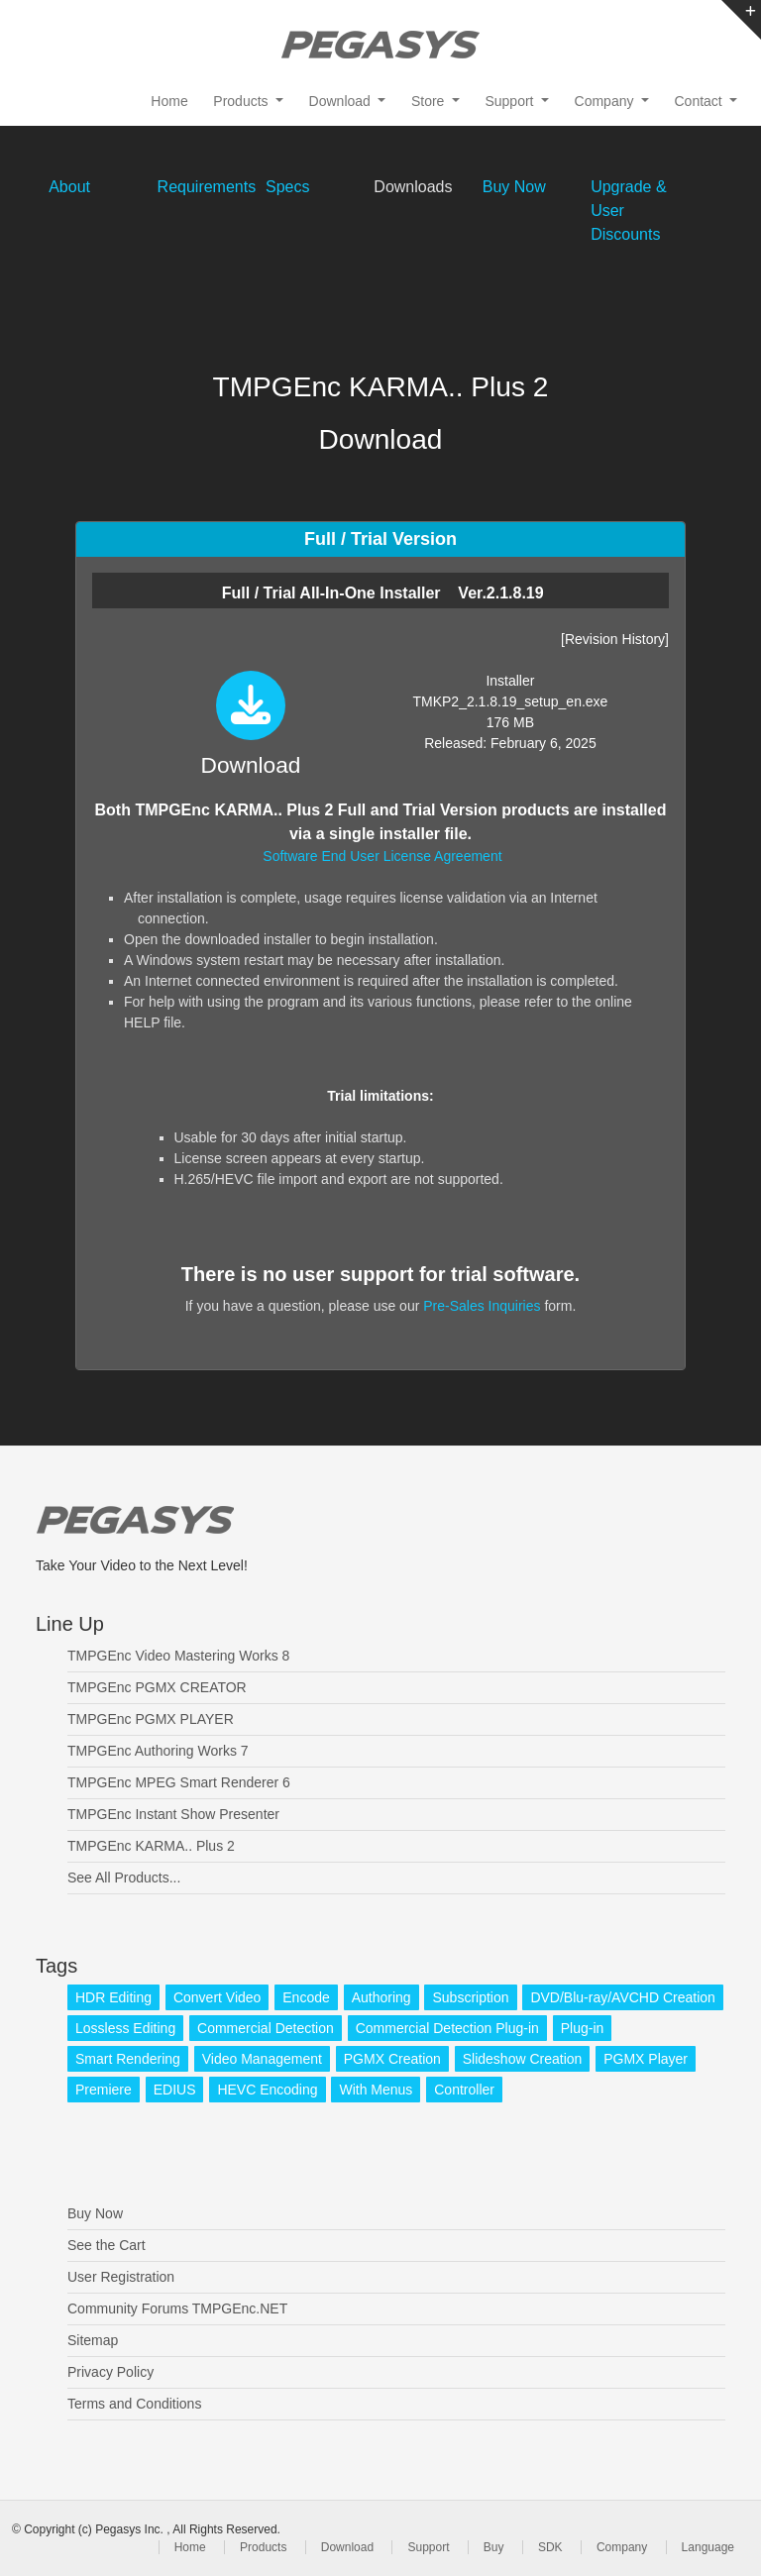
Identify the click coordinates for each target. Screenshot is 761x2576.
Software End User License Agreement (382, 856)
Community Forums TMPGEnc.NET (177, 2308)
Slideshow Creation (523, 2059)
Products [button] (242, 101)
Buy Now (514, 186)
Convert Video (217, 1997)
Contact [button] (700, 101)
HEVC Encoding (267, 2089)
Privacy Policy (110, 2372)
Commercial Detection (265, 2028)
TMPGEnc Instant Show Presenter (173, 1814)
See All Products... (123, 1877)
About (69, 186)
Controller (464, 2089)
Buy (494, 2547)
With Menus (375, 2089)
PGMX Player (645, 2059)
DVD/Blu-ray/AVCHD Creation (622, 1997)
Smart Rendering (127, 2059)
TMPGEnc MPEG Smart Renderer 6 (178, 1782)
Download (347, 2547)
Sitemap (92, 2340)
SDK (550, 2547)
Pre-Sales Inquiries (481, 1306)
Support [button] (511, 101)
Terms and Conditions (134, 2404)
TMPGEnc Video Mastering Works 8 (178, 1656)
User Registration (120, 2277)
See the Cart (106, 2245)
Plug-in (582, 2028)
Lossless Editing (125, 2028)
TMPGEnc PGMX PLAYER (150, 1719)
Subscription (470, 1997)
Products (263, 2547)
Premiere (103, 2089)
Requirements (207, 186)
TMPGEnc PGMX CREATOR (157, 1687)
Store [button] (429, 101)
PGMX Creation (392, 2059)
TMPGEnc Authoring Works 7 (158, 1751)
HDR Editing (113, 1997)
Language (708, 2547)
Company (622, 2547)
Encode (305, 1997)
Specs (287, 186)
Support (428, 2547)
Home (169, 101)
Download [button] (342, 101)
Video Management (262, 2059)
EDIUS (175, 2089)
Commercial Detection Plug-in (447, 2028)
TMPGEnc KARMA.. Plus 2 (151, 1846)
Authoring (381, 1997)
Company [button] (606, 101)
